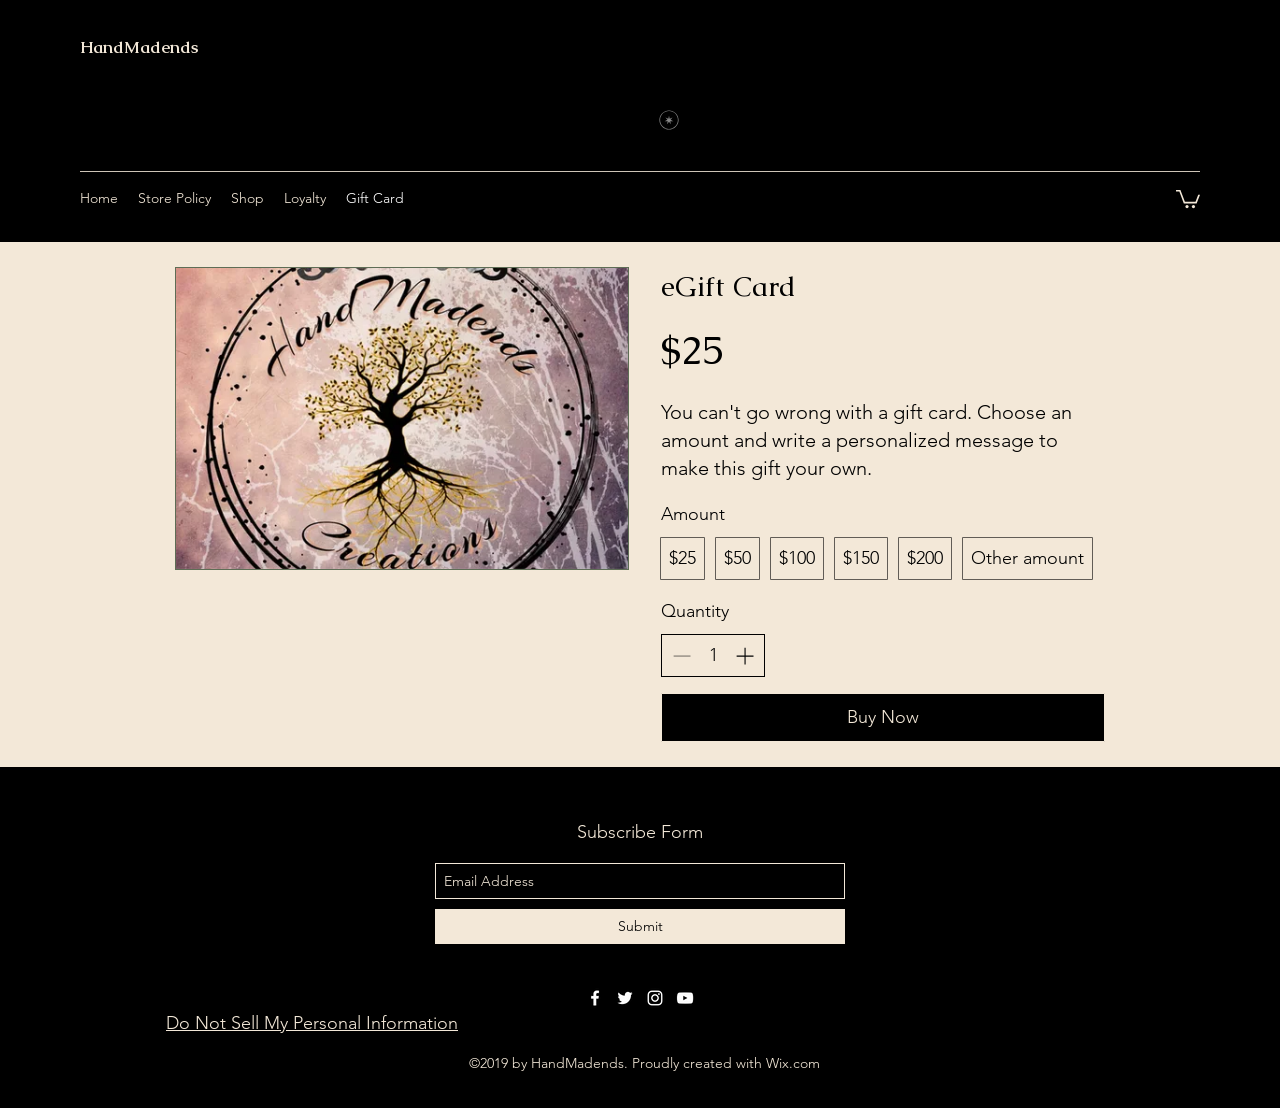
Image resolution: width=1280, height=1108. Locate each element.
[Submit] (640, 926)
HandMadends (139, 47)
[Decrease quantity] (681, 655)
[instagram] (655, 998)
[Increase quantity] (744, 655)
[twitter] (625, 998)
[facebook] (595, 998)
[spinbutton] (713, 655)
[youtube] (685, 998)
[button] (1188, 198)
